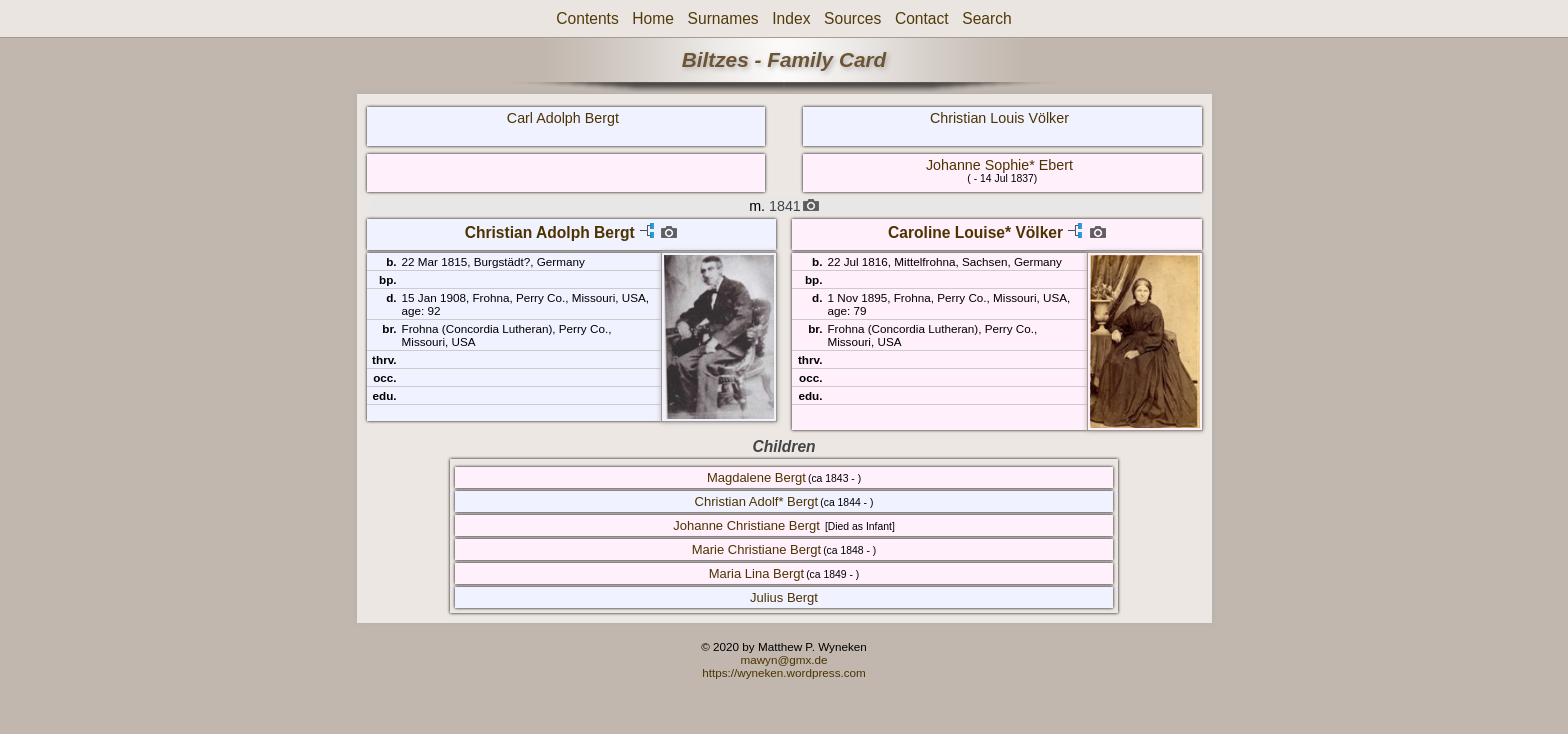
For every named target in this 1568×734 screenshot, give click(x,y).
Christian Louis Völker (999, 118)
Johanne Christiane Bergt (746, 525)
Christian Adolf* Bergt (757, 501)
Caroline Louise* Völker (975, 232)
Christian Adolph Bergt (550, 232)
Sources (852, 18)
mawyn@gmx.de (783, 659)
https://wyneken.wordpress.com (784, 672)
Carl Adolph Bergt (563, 118)
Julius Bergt (784, 597)
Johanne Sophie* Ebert (999, 165)
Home (653, 18)
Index (791, 18)
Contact (922, 18)
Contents (587, 18)
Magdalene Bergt (756, 477)
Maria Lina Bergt (756, 573)
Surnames (723, 18)
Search (986, 18)
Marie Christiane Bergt (756, 549)
